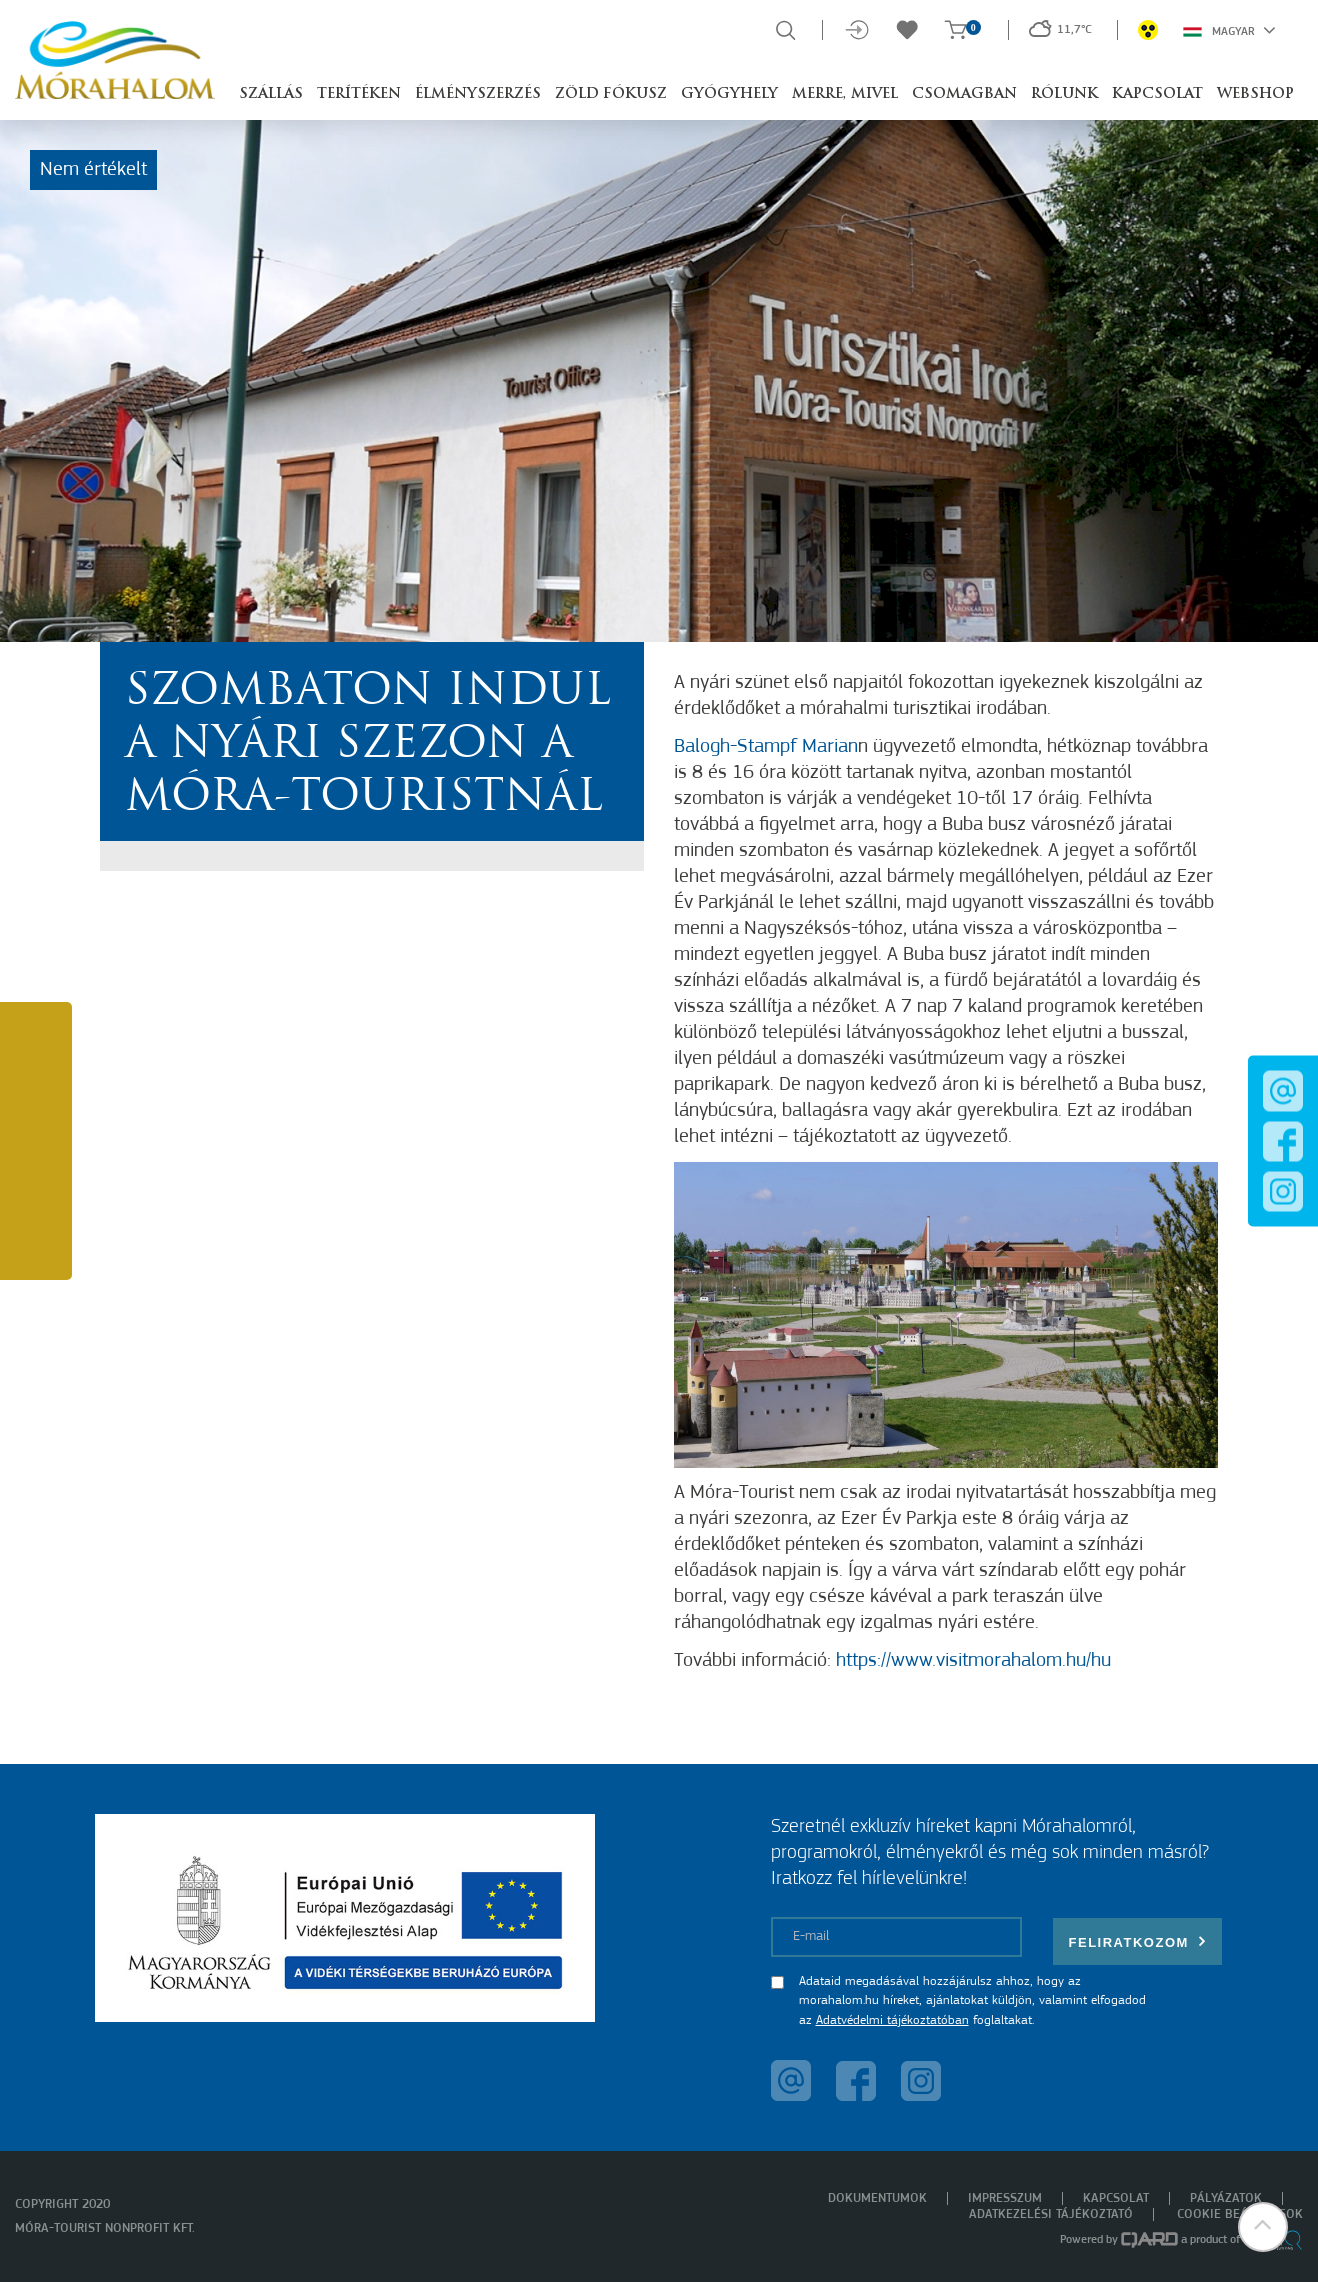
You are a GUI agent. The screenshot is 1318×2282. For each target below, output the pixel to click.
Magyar (1229, 30)
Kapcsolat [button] (1157, 94)
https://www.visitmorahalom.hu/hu (973, 1661)
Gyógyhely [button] (729, 94)
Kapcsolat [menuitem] (1116, 2198)
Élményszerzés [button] (478, 94)
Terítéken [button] (359, 94)
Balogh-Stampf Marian (766, 747)
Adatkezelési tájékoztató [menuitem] (1051, 2214)
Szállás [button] (271, 94)
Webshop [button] (1255, 94)
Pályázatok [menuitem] (1226, 2198)
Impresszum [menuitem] (1005, 2198)
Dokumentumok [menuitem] (877, 2198)
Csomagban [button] (964, 94)
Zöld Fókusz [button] (611, 94)
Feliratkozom (1138, 1941)
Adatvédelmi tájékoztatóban (892, 2020)
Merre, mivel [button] (845, 94)
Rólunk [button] (1064, 94)
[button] (1263, 2227)
